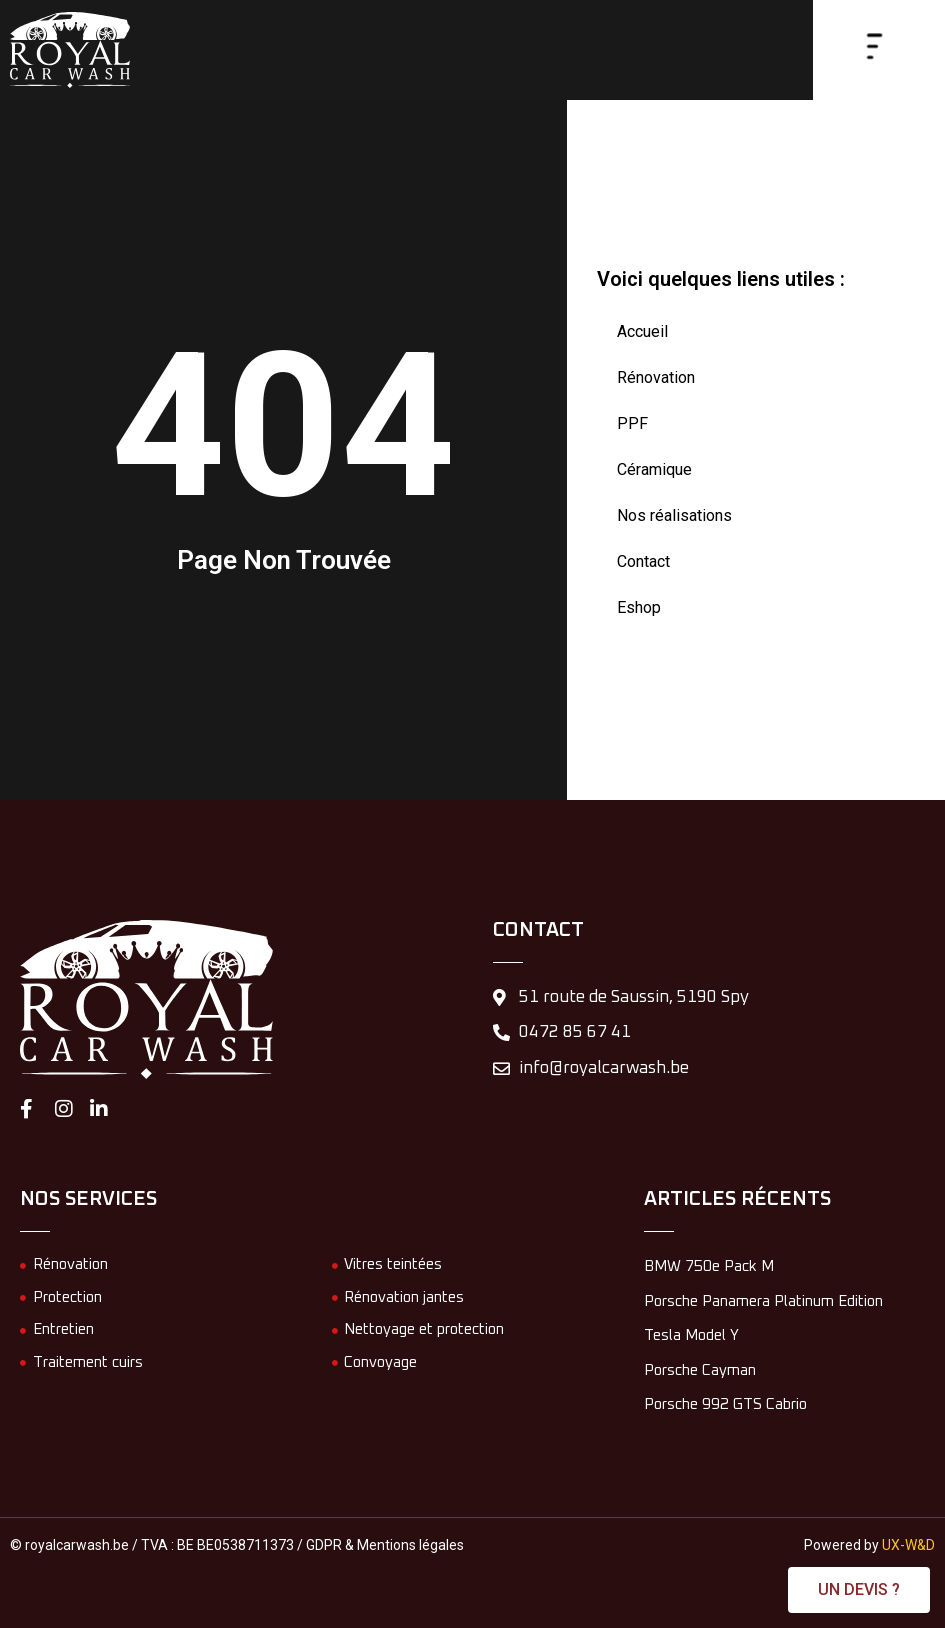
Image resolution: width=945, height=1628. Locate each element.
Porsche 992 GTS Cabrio (725, 1404)
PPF (632, 423)
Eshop (639, 607)
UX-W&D (908, 1545)
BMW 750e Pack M (709, 1266)
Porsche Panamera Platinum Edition (763, 1301)
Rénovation (656, 377)
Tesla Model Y (691, 1335)
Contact (643, 561)
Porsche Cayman (700, 1370)
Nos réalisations (674, 515)
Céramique (654, 469)
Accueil (642, 331)
